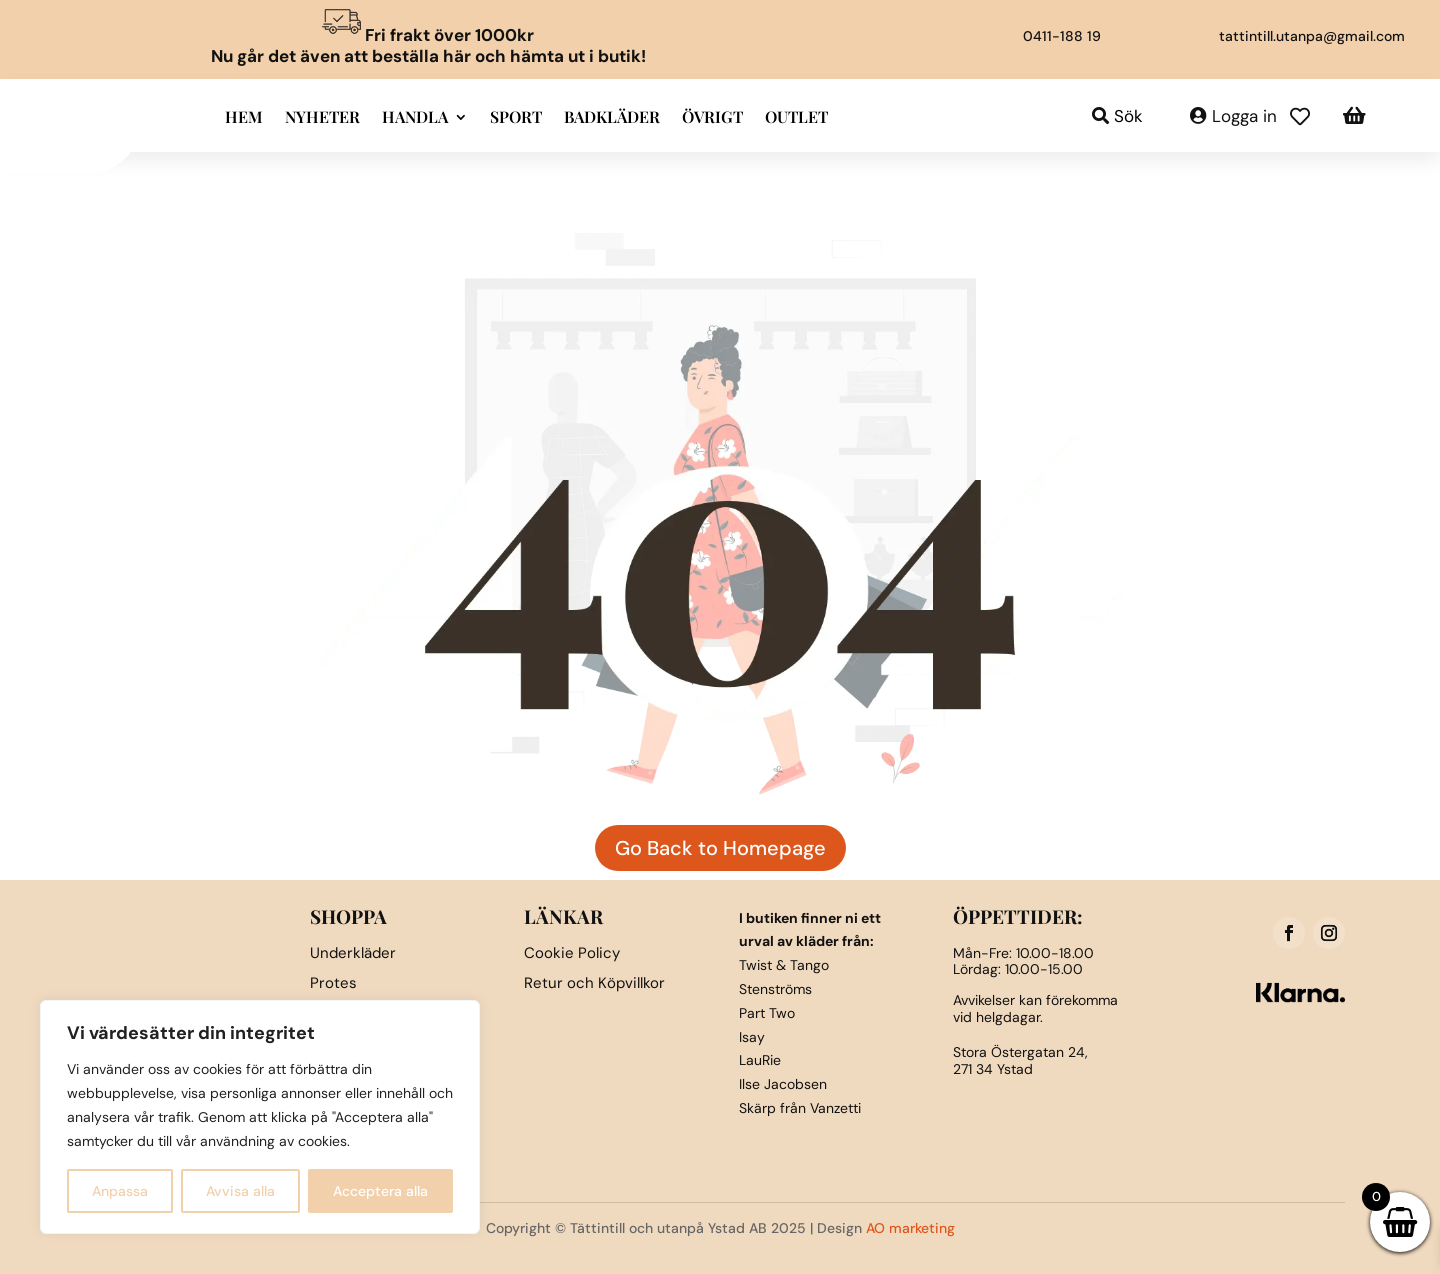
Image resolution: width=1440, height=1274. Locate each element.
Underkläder (353, 953)
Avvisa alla (240, 1191)
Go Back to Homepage (720, 848)
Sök (1128, 116)
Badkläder (612, 118)
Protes (333, 983)
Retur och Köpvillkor (594, 983)
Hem (244, 118)
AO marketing (910, 1228)
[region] (260, 1117)
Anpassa (120, 1191)
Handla (415, 118)
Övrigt (712, 118)
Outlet (796, 118)
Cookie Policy (572, 953)
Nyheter (322, 118)
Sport (516, 118)
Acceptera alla (380, 1191)
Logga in (1244, 116)
